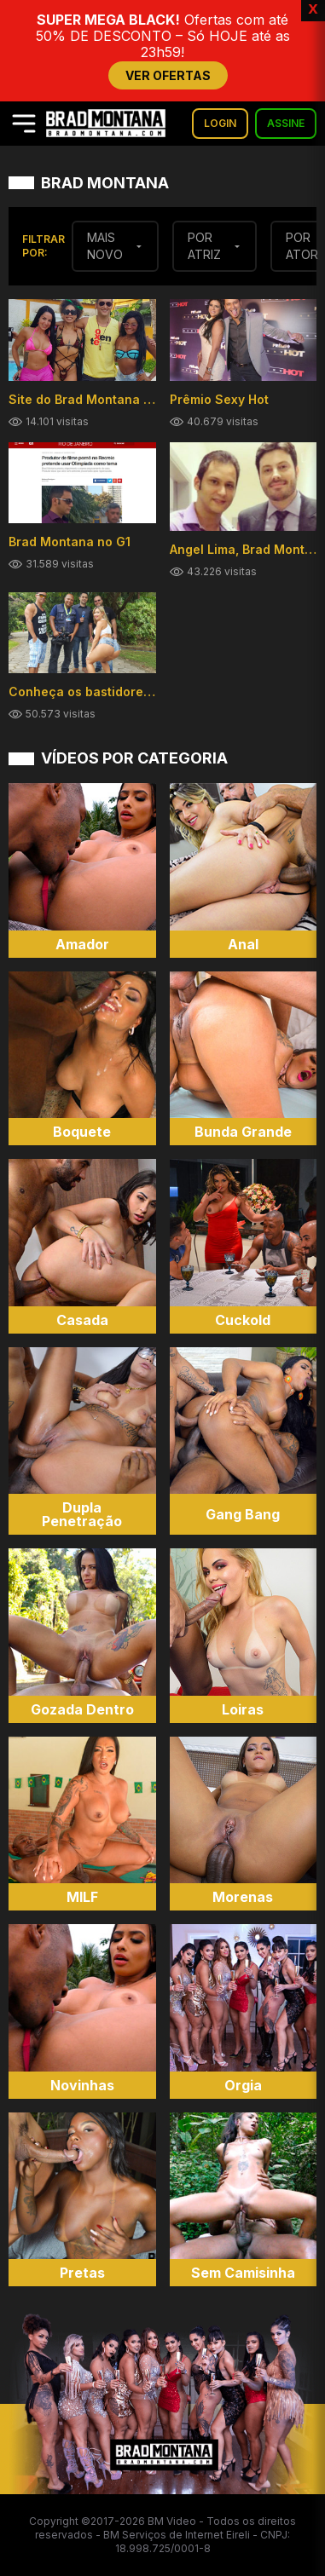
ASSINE (286, 123)
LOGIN (220, 123)
